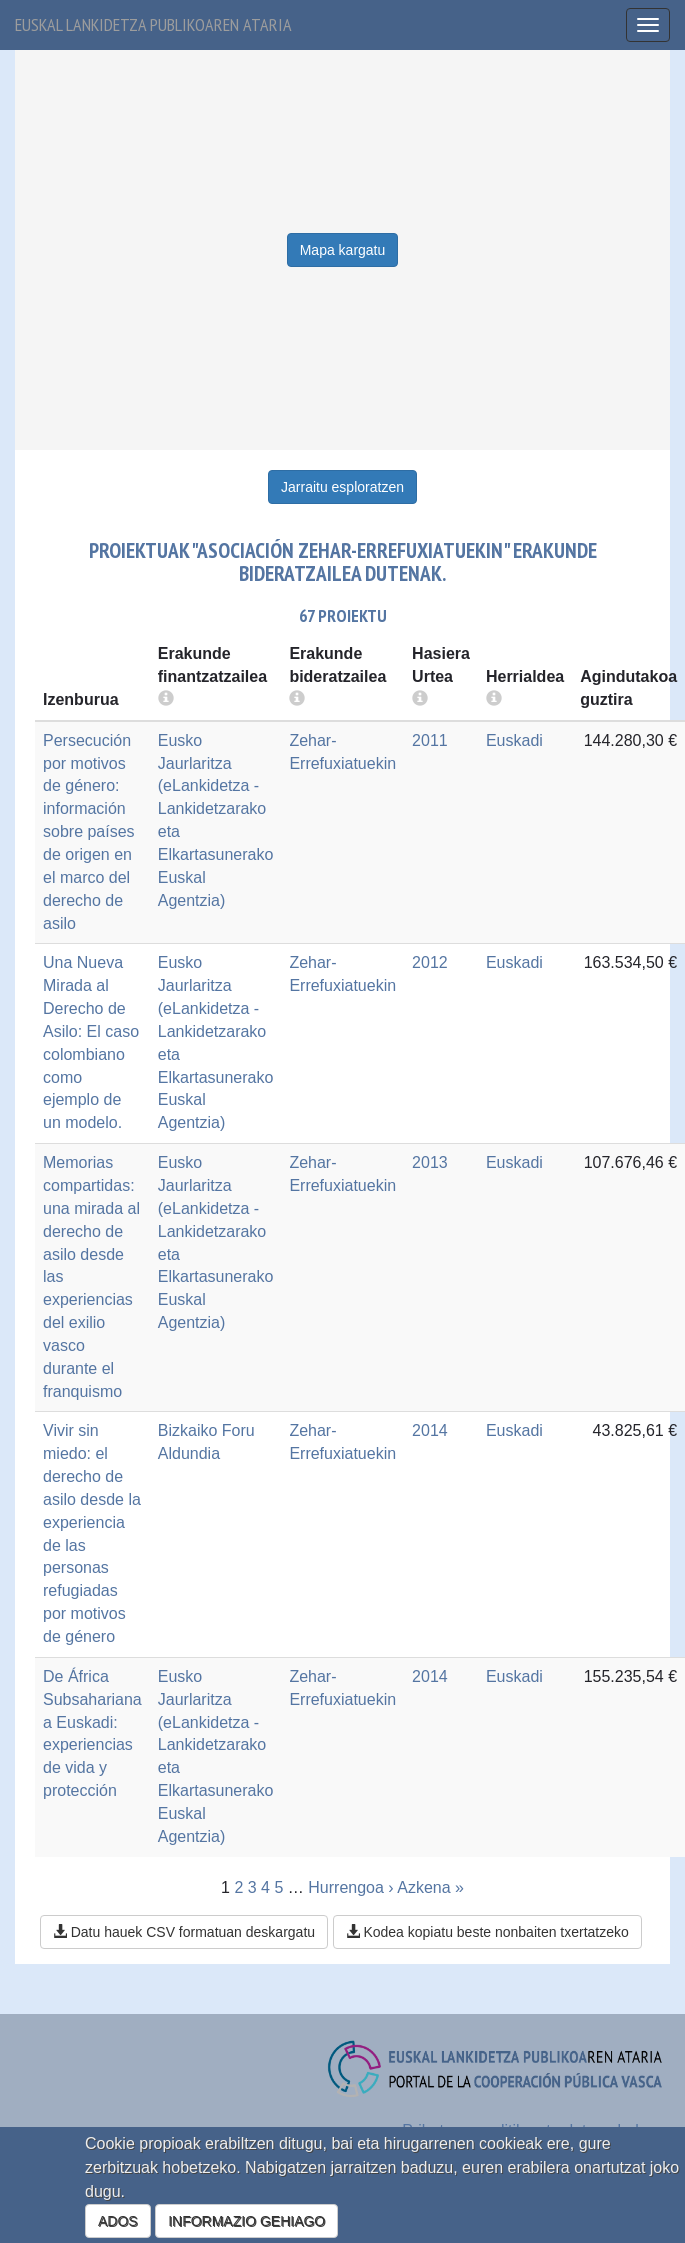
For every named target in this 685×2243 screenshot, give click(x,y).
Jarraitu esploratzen (342, 487)
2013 (430, 1162)
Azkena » (430, 1887)
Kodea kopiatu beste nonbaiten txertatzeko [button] (487, 1932)
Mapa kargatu (343, 250)
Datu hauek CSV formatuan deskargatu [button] (184, 1932)
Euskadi (514, 740)
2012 (430, 962)
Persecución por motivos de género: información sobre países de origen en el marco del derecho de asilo (89, 832)
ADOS (118, 2221)
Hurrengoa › (350, 1887)
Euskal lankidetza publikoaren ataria (153, 24)
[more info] (420, 699)
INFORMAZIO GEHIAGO (246, 2221)
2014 (430, 1430)
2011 (430, 740)
